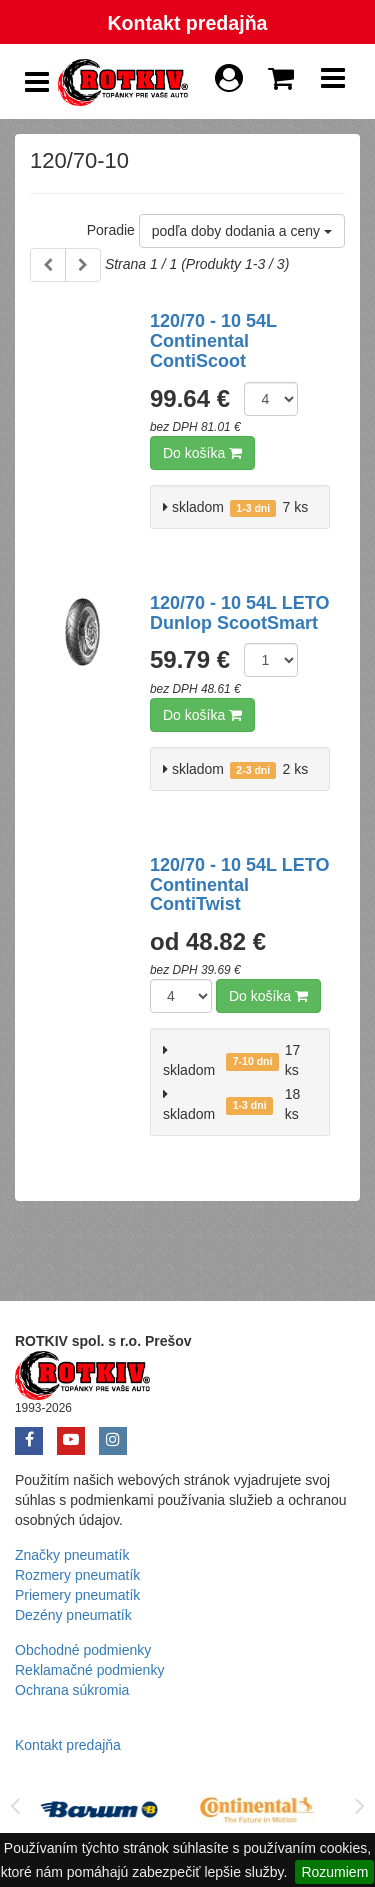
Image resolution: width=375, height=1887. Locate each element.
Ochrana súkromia (72, 1690)
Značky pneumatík (72, 1555)
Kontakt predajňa (187, 23)
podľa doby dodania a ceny (242, 231)
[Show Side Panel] (37, 82)
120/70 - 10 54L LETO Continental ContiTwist (239, 885)
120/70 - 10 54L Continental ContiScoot (213, 341)
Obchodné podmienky (83, 1650)
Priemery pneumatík (77, 1595)
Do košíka (202, 453)
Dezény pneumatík (73, 1615)
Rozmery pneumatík (77, 1575)
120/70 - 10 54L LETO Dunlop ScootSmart (239, 613)
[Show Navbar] (333, 83)
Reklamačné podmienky (89, 1670)
